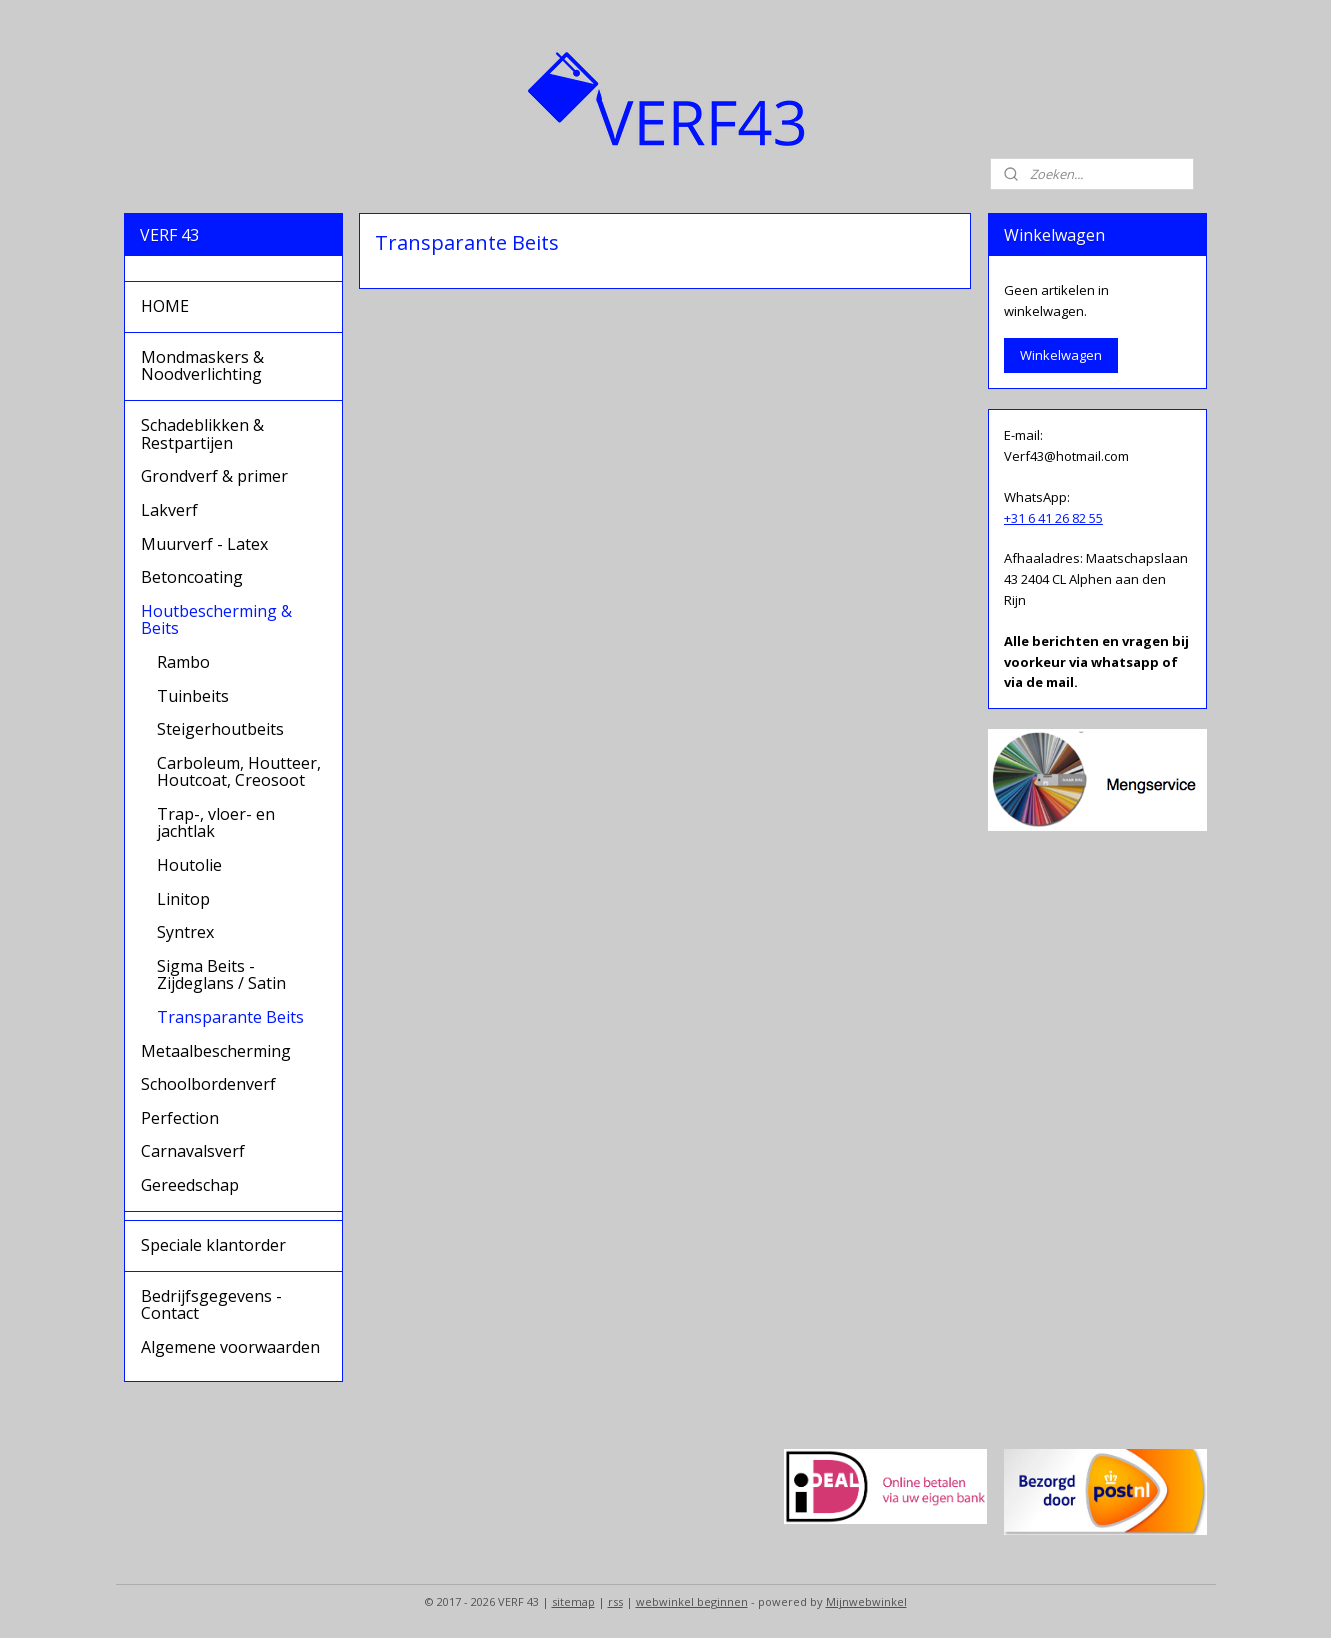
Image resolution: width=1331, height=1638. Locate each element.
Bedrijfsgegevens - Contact (211, 1305)
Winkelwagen (1061, 355)
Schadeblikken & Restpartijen (202, 434)
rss (615, 1601)
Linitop (183, 899)
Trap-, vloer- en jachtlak (216, 823)
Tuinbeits (193, 696)
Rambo (183, 662)
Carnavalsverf (193, 1151)
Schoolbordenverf (208, 1084)
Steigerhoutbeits (220, 729)
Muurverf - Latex (204, 544)
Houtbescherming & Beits (216, 620)
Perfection (180, 1118)
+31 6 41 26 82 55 (1053, 518)
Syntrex (185, 932)
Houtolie (189, 865)
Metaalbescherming (216, 1051)
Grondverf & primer (214, 476)
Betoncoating (192, 577)
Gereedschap (190, 1185)
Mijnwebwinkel (866, 1601)
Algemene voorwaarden (230, 1347)
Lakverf (169, 510)
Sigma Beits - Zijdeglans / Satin (221, 975)
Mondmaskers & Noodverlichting (202, 366)
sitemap (573, 1601)
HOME (165, 306)
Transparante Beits (230, 1017)
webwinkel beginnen (692, 1601)
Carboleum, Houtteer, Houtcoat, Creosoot (239, 772)
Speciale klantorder (213, 1245)
